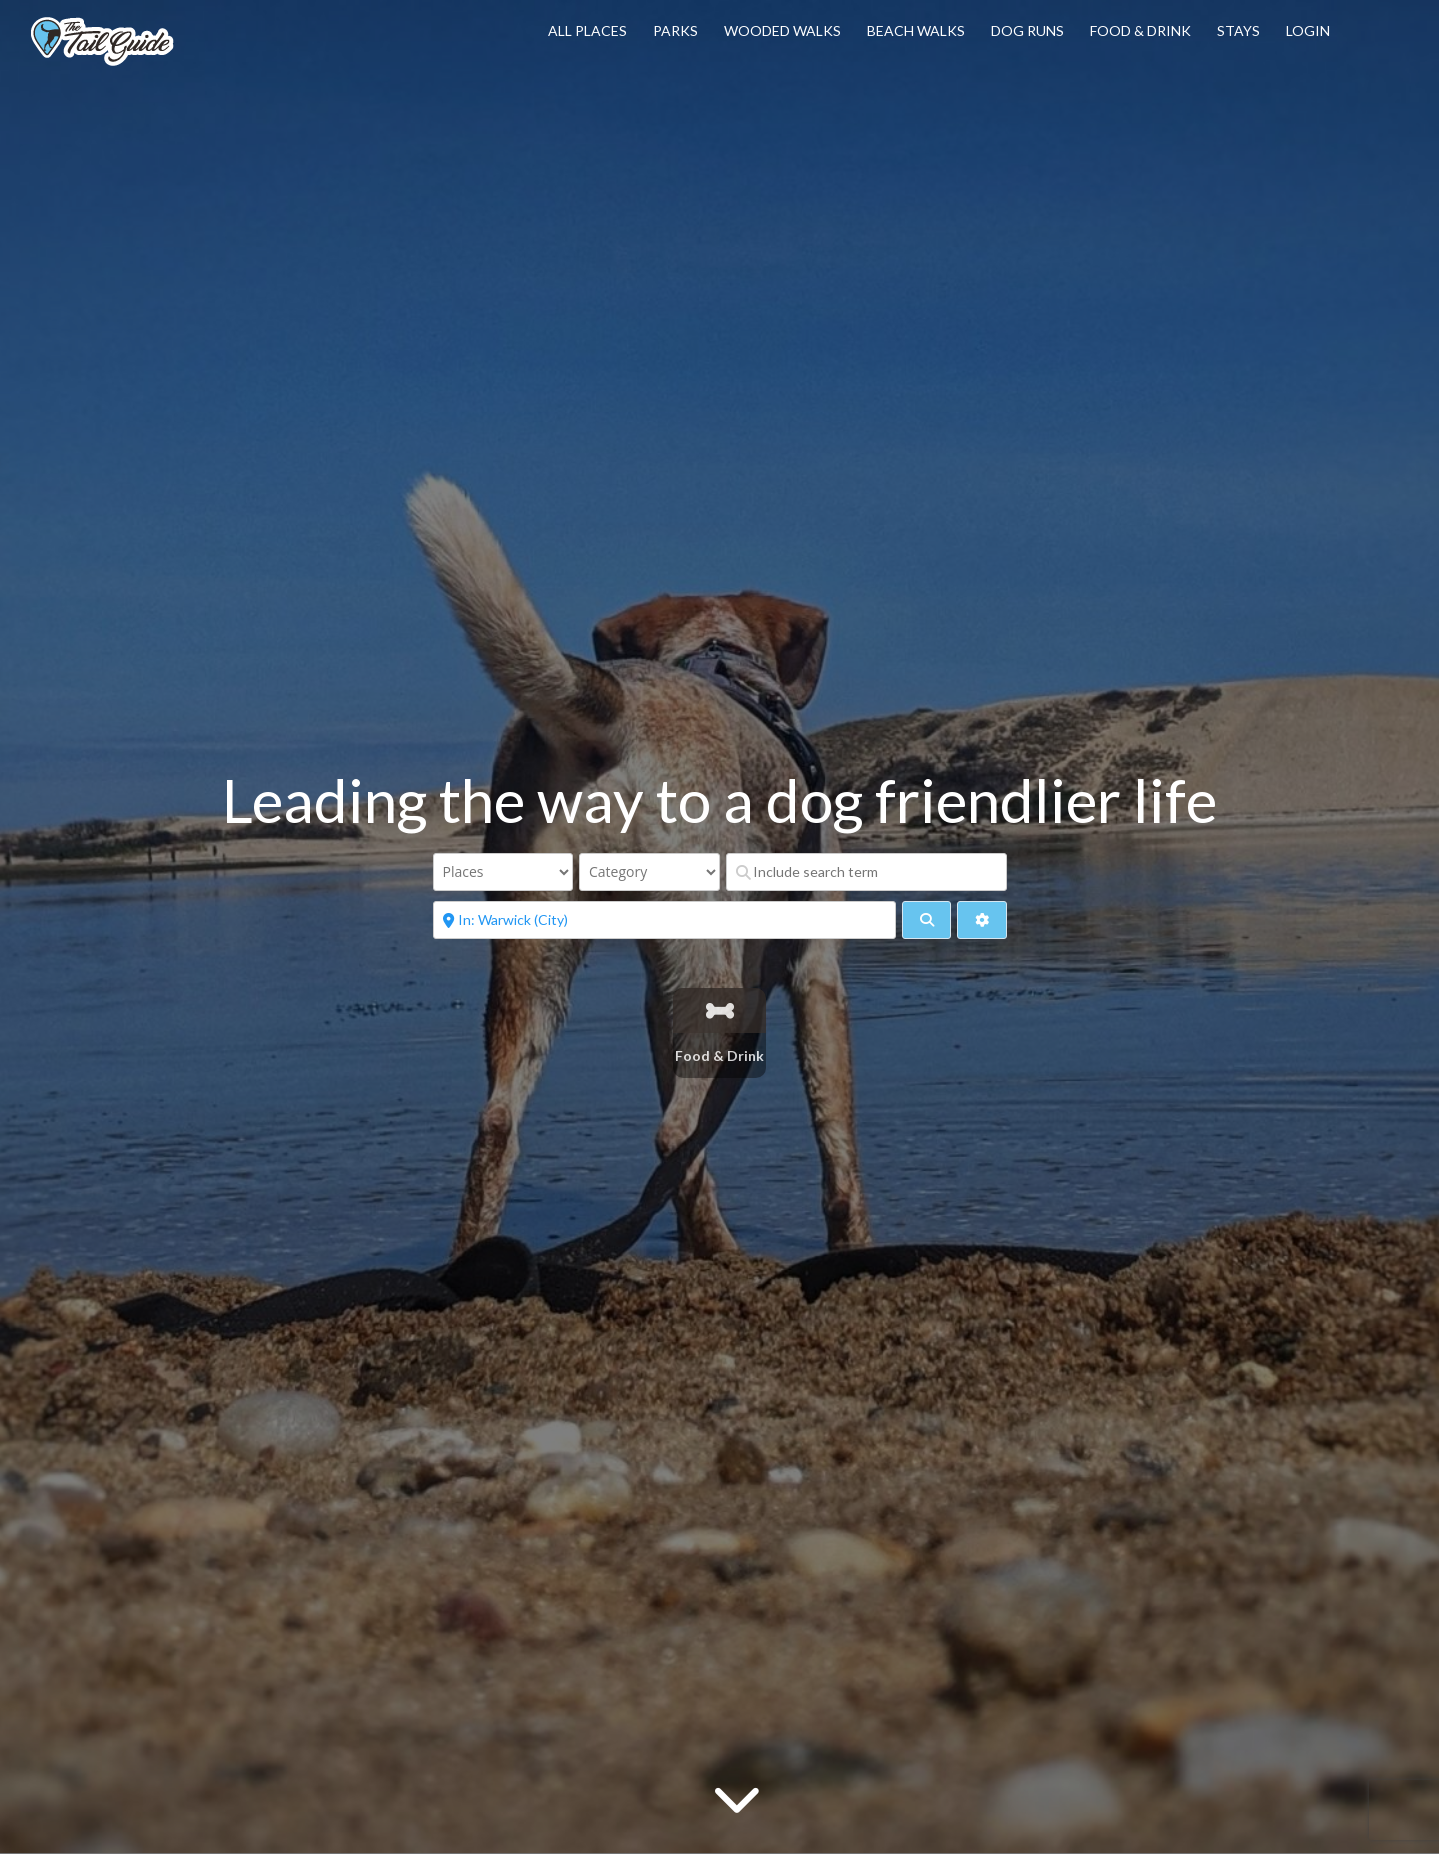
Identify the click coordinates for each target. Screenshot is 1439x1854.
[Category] (649, 872)
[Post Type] (503, 872)
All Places (587, 30)
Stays (1238, 30)
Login (1308, 30)
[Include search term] (866, 872)
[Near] (664, 920)
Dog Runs (1027, 30)
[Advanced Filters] (981, 920)
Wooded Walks (782, 30)
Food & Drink (1140, 30)
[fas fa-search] (926, 920)
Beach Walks (916, 30)
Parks (675, 30)
